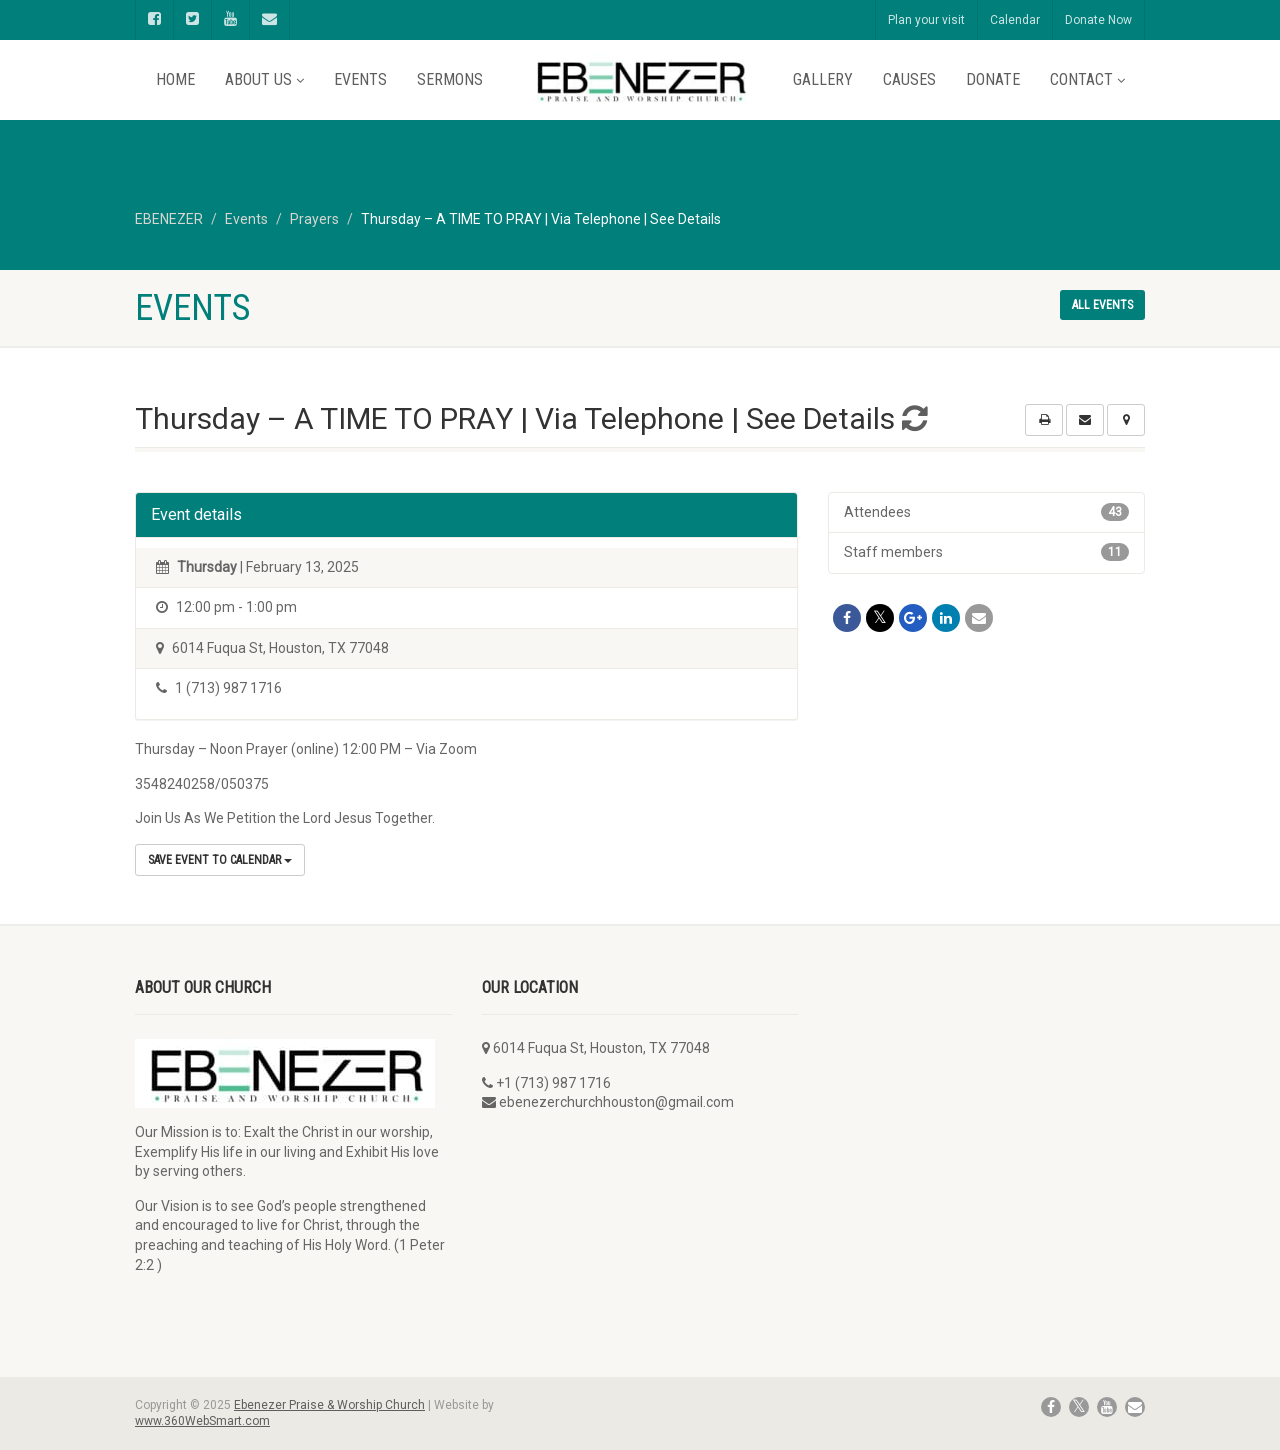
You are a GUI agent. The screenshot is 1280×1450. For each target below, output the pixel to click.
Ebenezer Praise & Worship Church (329, 1405)
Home (175, 79)
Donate (993, 79)
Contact (1087, 79)
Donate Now (1098, 20)
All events (1102, 305)
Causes (909, 79)
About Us (264, 79)
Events (360, 79)
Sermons (450, 79)
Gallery (823, 79)
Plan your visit (926, 20)
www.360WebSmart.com (202, 1421)
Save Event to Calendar (220, 860)
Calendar (1015, 20)
